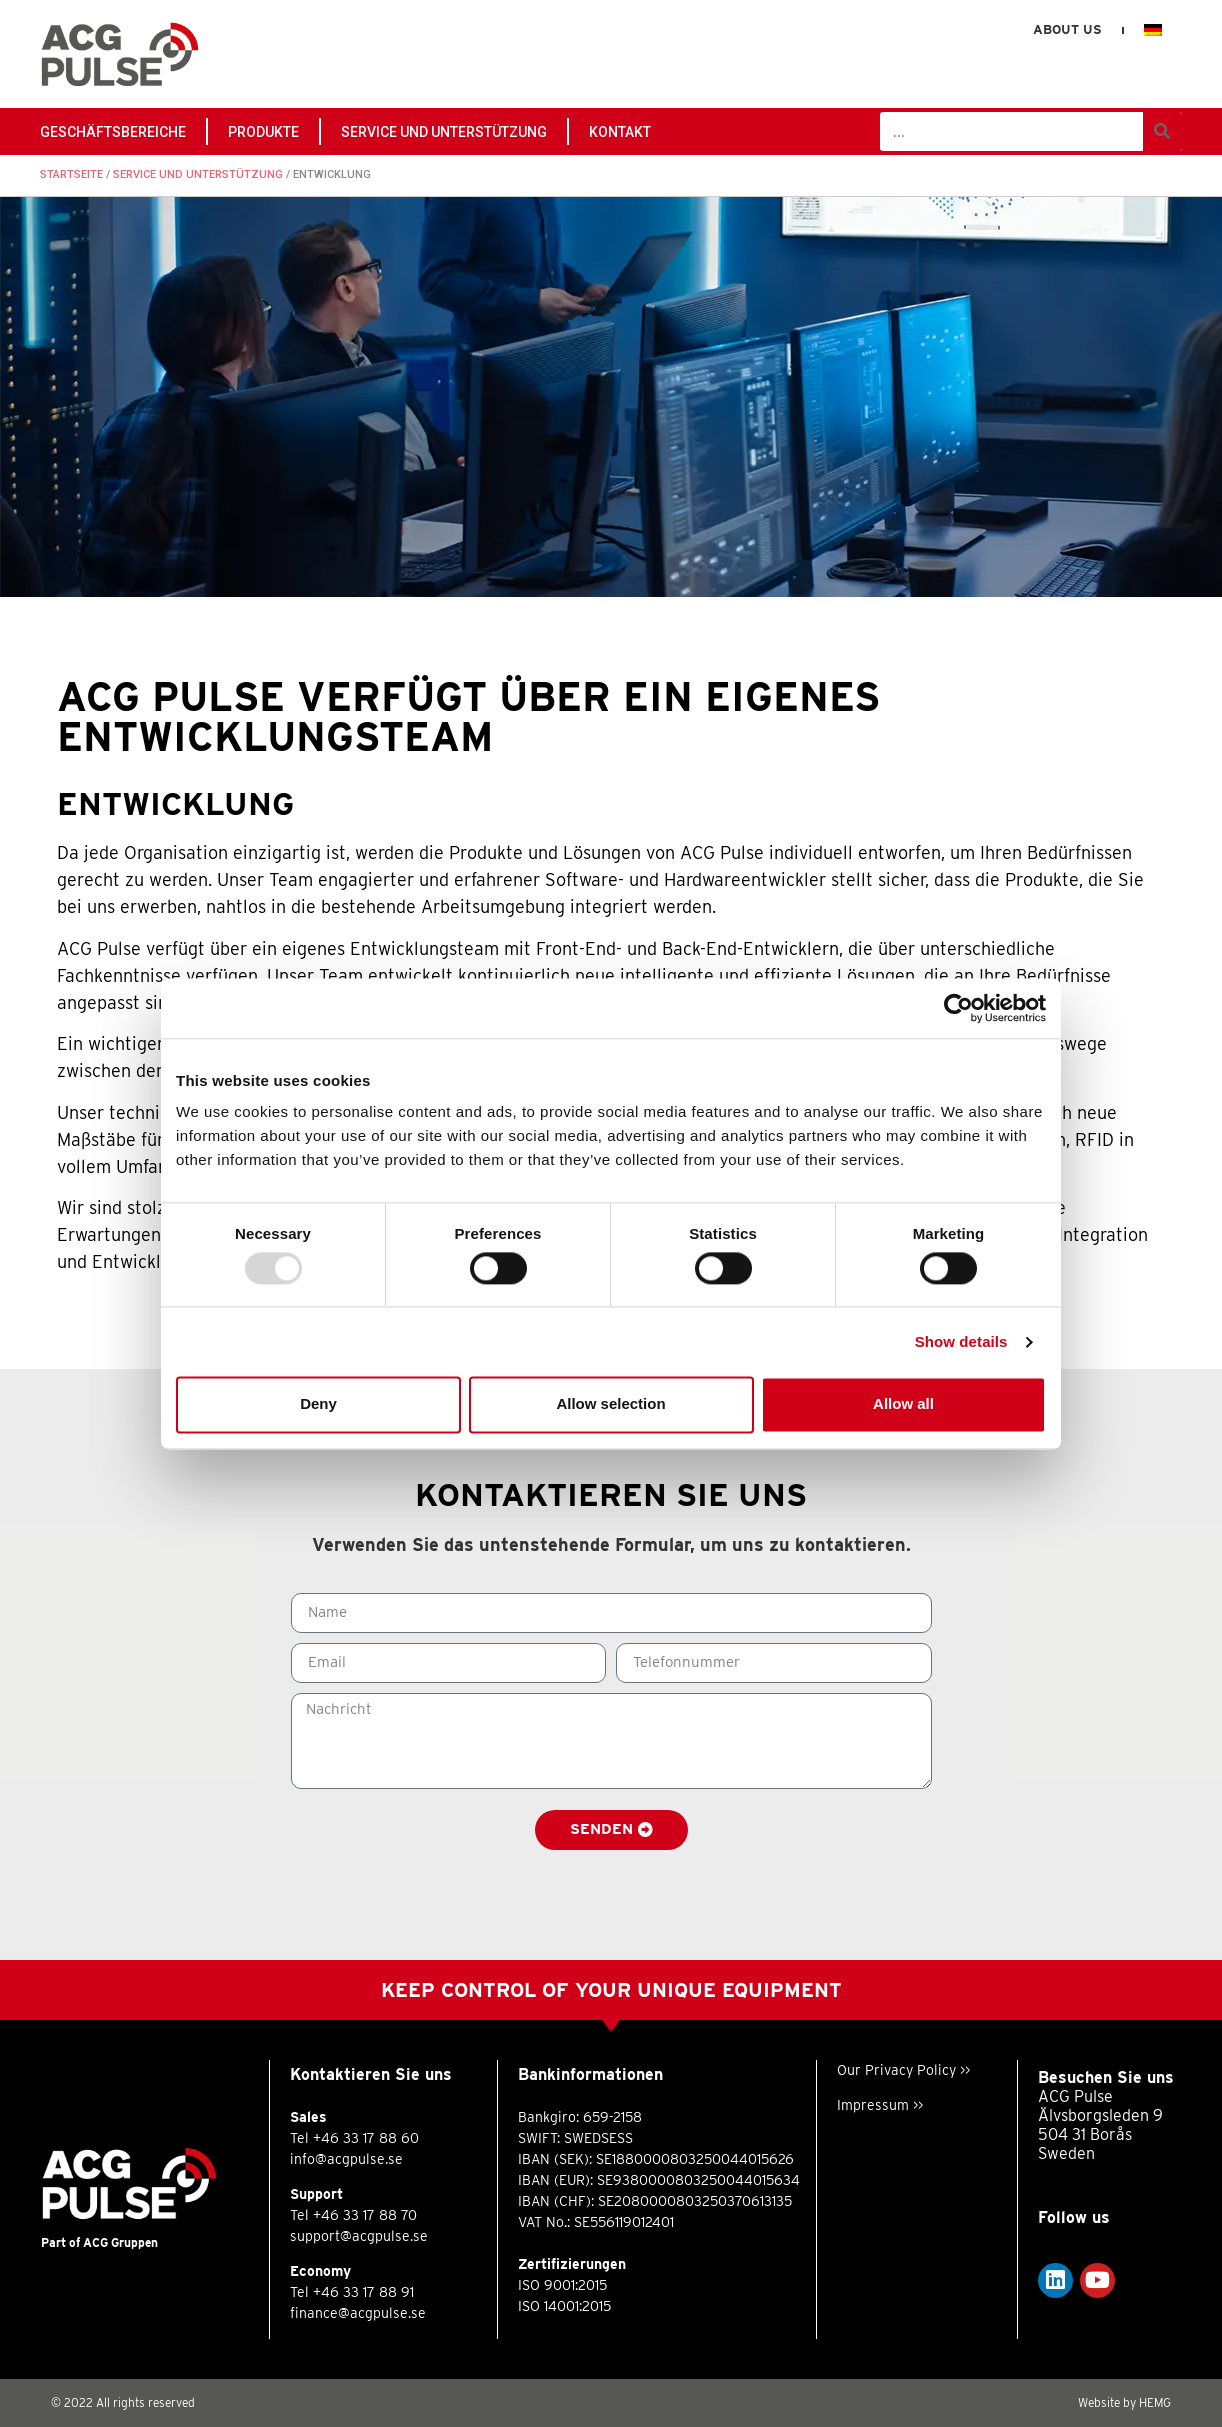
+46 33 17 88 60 (366, 2138)
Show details (961, 1341)
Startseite (71, 174)
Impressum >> (880, 2105)
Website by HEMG (1124, 2402)
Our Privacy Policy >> (903, 2070)
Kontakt (620, 132)
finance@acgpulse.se (358, 2313)
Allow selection (610, 1404)
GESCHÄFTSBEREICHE (113, 132)
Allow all (903, 1404)
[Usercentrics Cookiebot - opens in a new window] (958, 1008)
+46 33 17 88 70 (365, 2215)
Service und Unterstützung (444, 132)
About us (1067, 29)
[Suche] (1162, 131)
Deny (318, 1404)
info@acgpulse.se (346, 2159)
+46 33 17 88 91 (363, 2292)
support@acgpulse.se (359, 2236)
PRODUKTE (263, 132)
